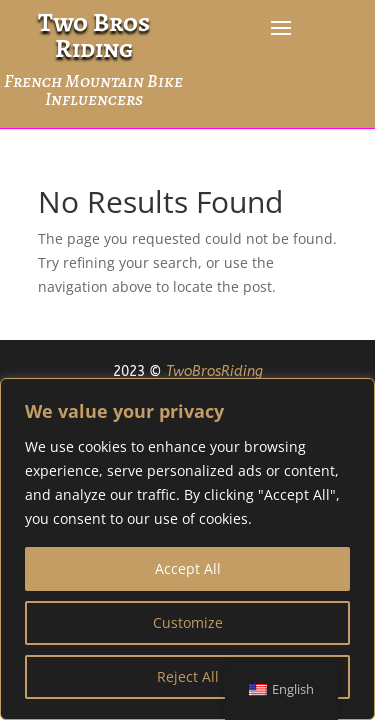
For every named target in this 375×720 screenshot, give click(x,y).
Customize (188, 622)
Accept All (188, 568)
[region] (187, 549)
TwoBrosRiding (214, 371)
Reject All (188, 676)
